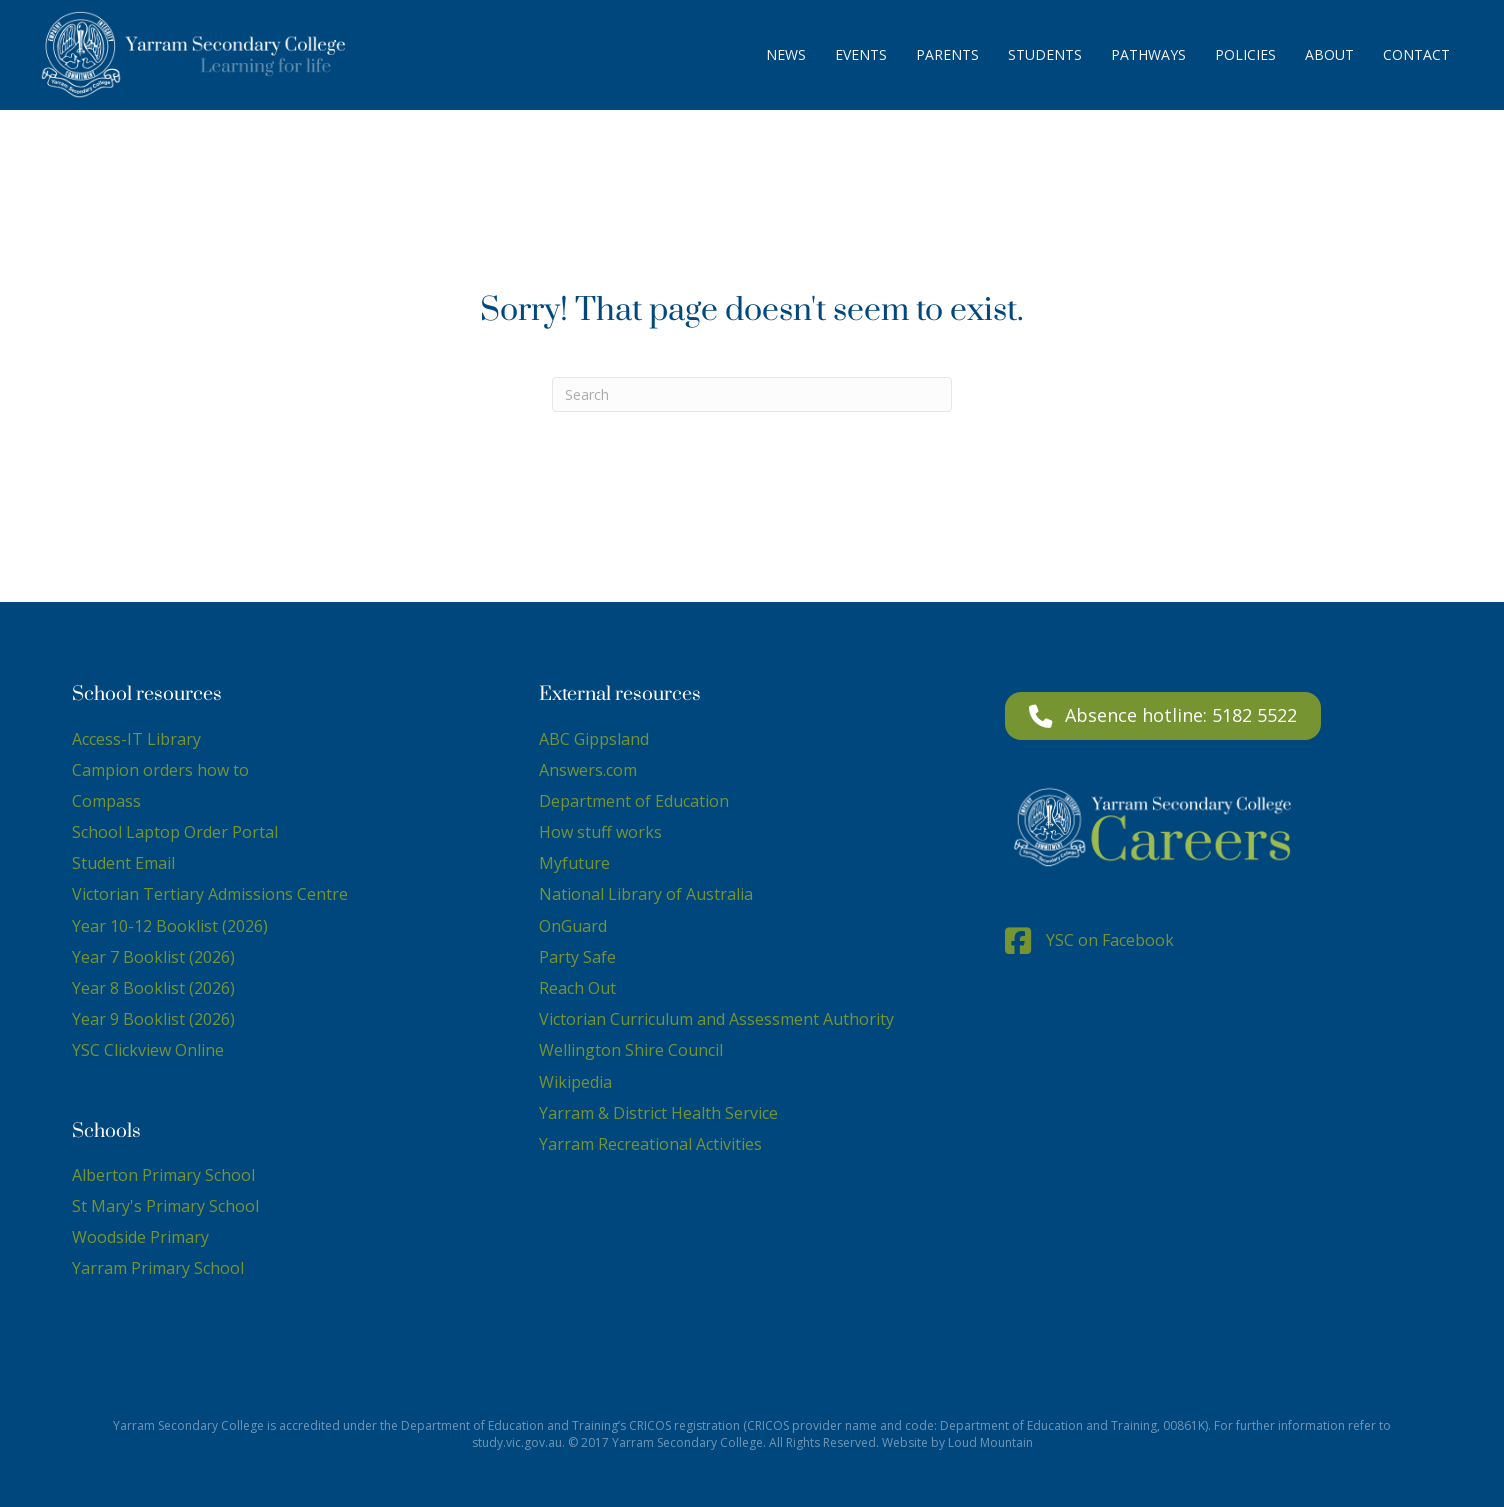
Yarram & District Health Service (658, 1113)
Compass (106, 801)
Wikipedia (575, 1082)
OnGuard (573, 926)
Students (1045, 54)
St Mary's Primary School (165, 1206)
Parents (947, 54)
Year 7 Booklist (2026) (153, 957)
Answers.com (588, 770)
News (786, 54)
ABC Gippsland (594, 739)
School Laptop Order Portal (175, 832)
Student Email (123, 863)
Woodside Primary (140, 1237)
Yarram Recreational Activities (650, 1144)
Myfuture (574, 863)
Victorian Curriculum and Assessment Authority (716, 1019)
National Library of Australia (646, 894)
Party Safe (577, 957)
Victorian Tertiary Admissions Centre (210, 894)
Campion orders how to (160, 770)
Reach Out (577, 988)
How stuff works (600, 832)
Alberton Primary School (163, 1175)
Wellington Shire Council (631, 1050)
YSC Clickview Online (148, 1050)
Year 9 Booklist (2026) (153, 1019)
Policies (1245, 54)
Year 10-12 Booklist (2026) (170, 926)
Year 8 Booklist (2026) (153, 988)
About (1329, 54)
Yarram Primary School (158, 1268)
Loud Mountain (990, 1442)
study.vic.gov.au (517, 1442)
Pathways (1148, 54)
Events (861, 54)
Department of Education (634, 801)
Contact (1416, 54)
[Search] (752, 394)
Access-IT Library (136, 739)
